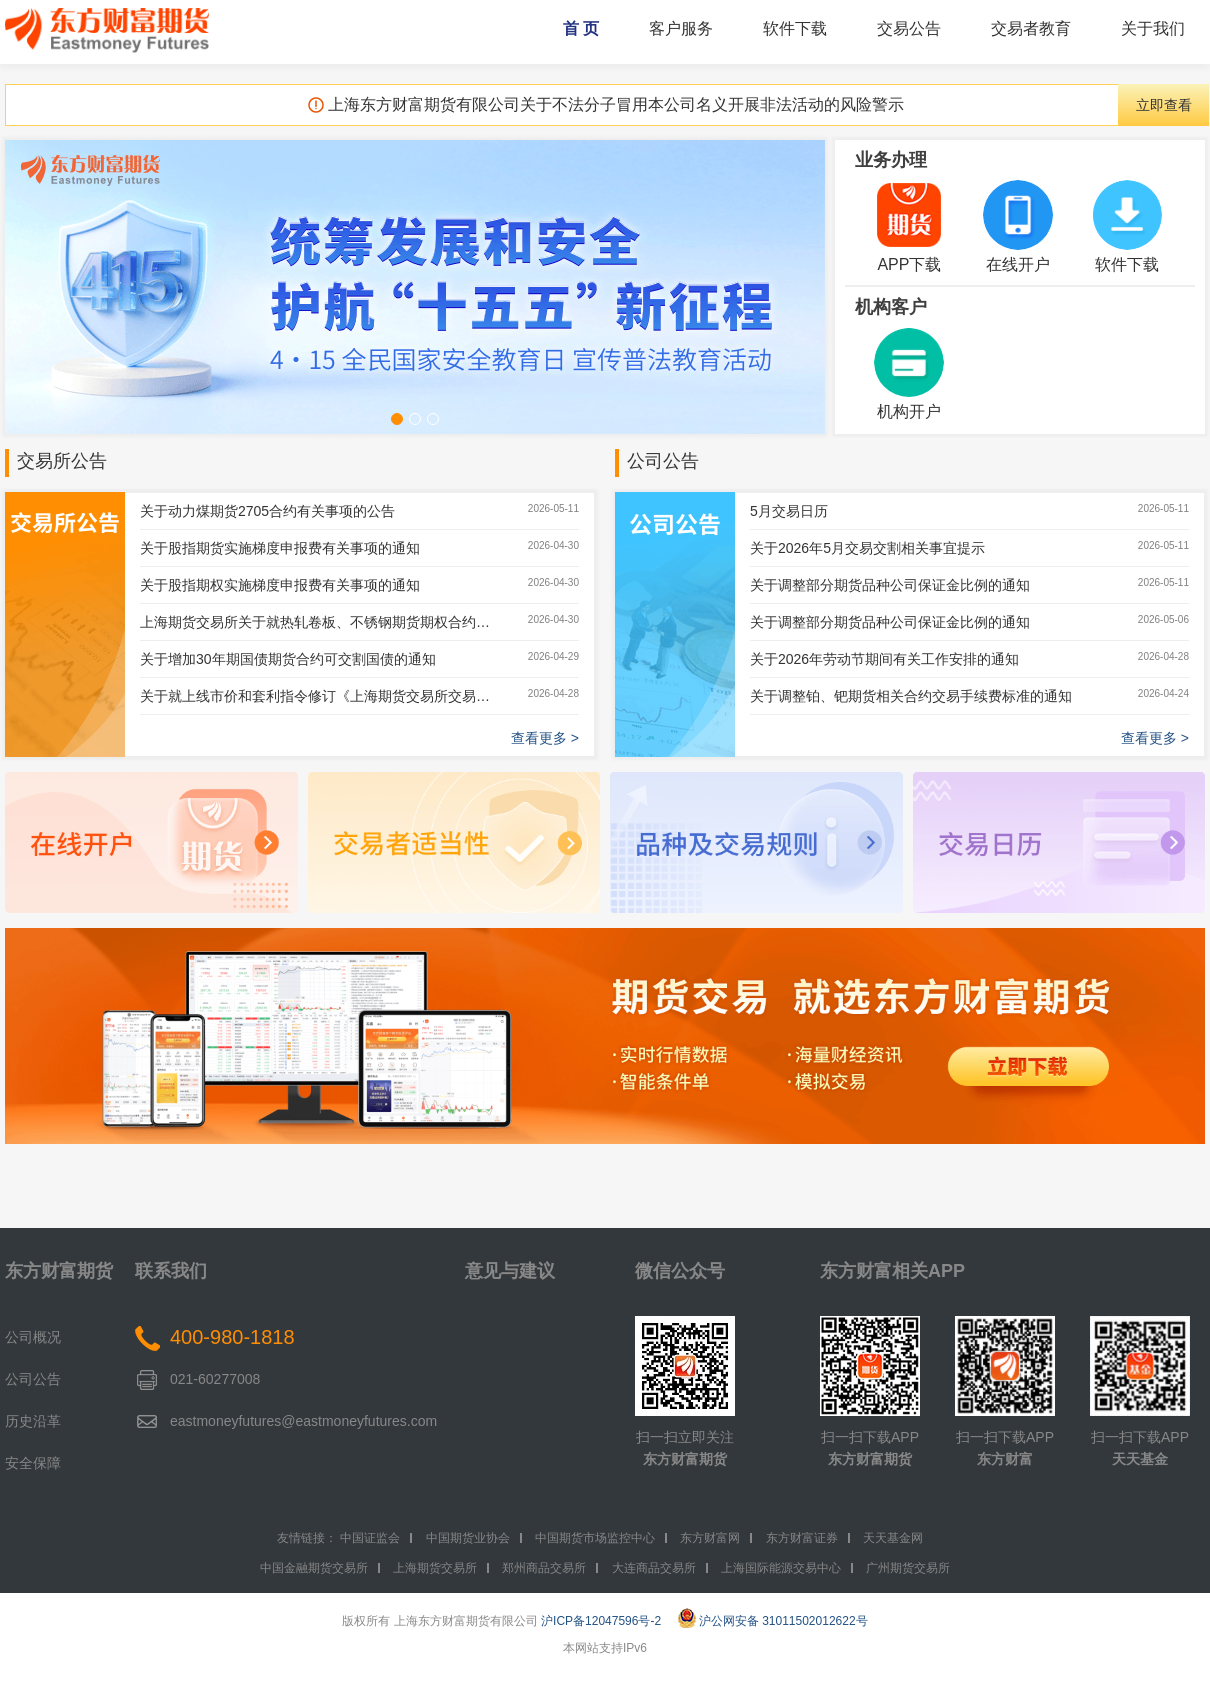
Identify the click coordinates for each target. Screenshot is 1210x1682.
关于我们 (1153, 28)
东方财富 (1005, 1459)
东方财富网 (710, 1538)
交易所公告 (62, 461)
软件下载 (795, 28)
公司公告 (663, 461)
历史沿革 (33, 1421)
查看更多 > (545, 738)
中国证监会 (370, 1538)
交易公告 (909, 28)
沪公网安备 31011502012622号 (773, 1621)
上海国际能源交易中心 (781, 1568)
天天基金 (1140, 1459)
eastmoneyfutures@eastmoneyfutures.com (303, 1421)
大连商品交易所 (654, 1568)
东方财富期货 (59, 1271)
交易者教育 (1031, 28)
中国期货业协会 (468, 1538)
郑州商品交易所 (544, 1568)
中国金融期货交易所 (314, 1568)
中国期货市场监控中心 (595, 1538)
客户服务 (681, 28)
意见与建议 (510, 1271)
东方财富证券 (802, 1538)
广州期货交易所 (908, 1568)
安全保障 (33, 1463)
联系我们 (171, 1271)
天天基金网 (893, 1538)
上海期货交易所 (435, 1568)
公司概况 (33, 1337)
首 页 (581, 28)
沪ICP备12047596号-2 (601, 1621)
